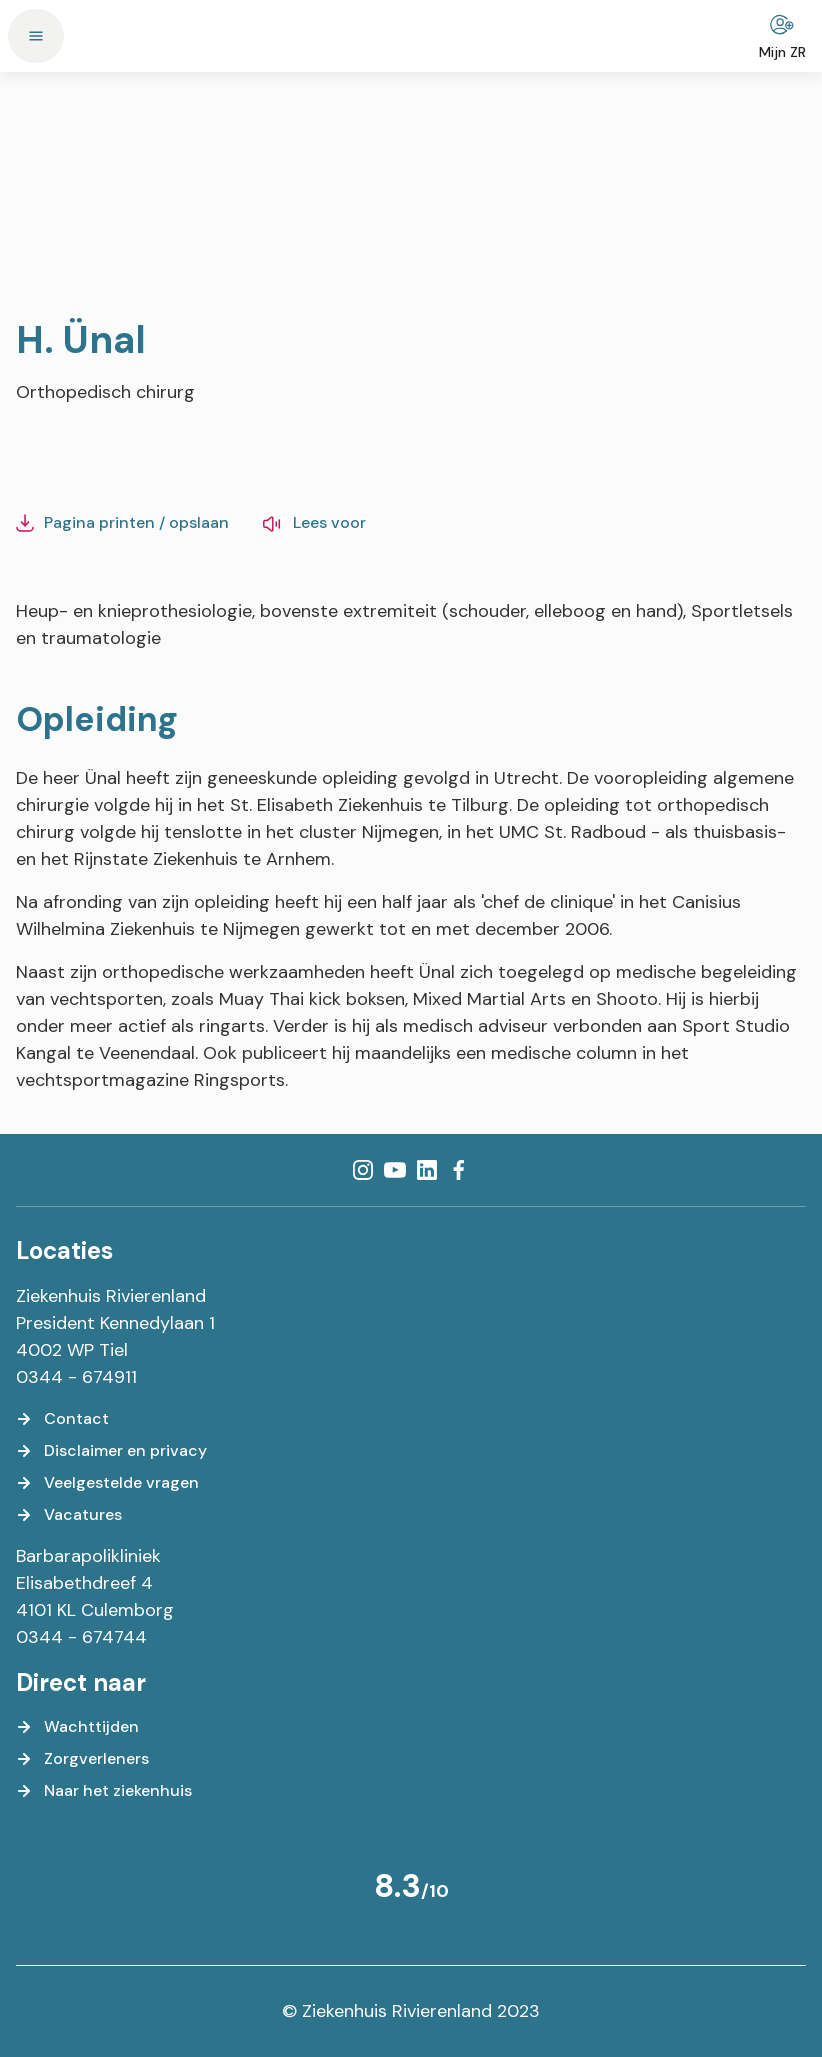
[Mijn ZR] (782, 36)
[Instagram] (363, 1170)
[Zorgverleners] (82, 1759)
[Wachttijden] (77, 1727)
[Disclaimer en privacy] (111, 1451)
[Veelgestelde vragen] (107, 1483)
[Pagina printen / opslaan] (122, 523)
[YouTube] (395, 1170)
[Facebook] (459, 1170)
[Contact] (62, 1419)
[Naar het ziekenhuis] (104, 1791)
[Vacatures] (69, 1515)
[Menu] (36, 36)
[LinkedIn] (427, 1170)
